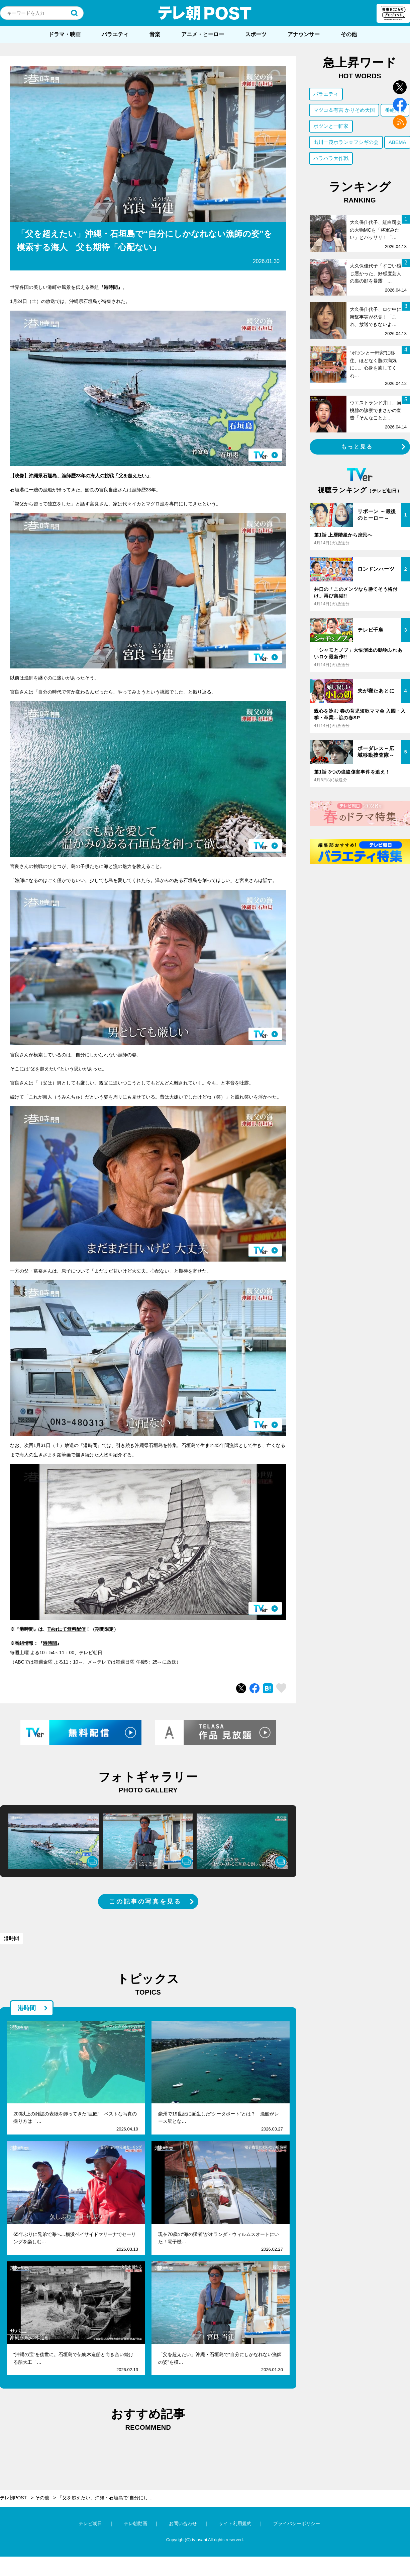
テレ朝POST (205, 13)
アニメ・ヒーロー (202, 34)
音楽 (154, 34)
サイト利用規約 (235, 2523)
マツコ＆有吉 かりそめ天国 (344, 110)
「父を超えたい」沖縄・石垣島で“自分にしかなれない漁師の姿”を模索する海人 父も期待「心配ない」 (109, 2497)
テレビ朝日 (90, 2523)
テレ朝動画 (135, 2523)
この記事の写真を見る (145, 1901)
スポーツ (256, 34)
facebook (400, 104)
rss (400, 122)
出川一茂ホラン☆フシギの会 (346, 142)
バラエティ (115, 34)
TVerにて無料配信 (66, 1629)
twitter (400, 87)
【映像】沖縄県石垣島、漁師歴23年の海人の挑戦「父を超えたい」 (80, 475)
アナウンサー (304, 34)
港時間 (50, 1643)
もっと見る (357, 447)
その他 (349, 34)
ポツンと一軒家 (330, 126)
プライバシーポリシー (296, 2523)
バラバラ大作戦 (330, 158)
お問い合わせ (183, 2523)
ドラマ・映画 (64, 34)
